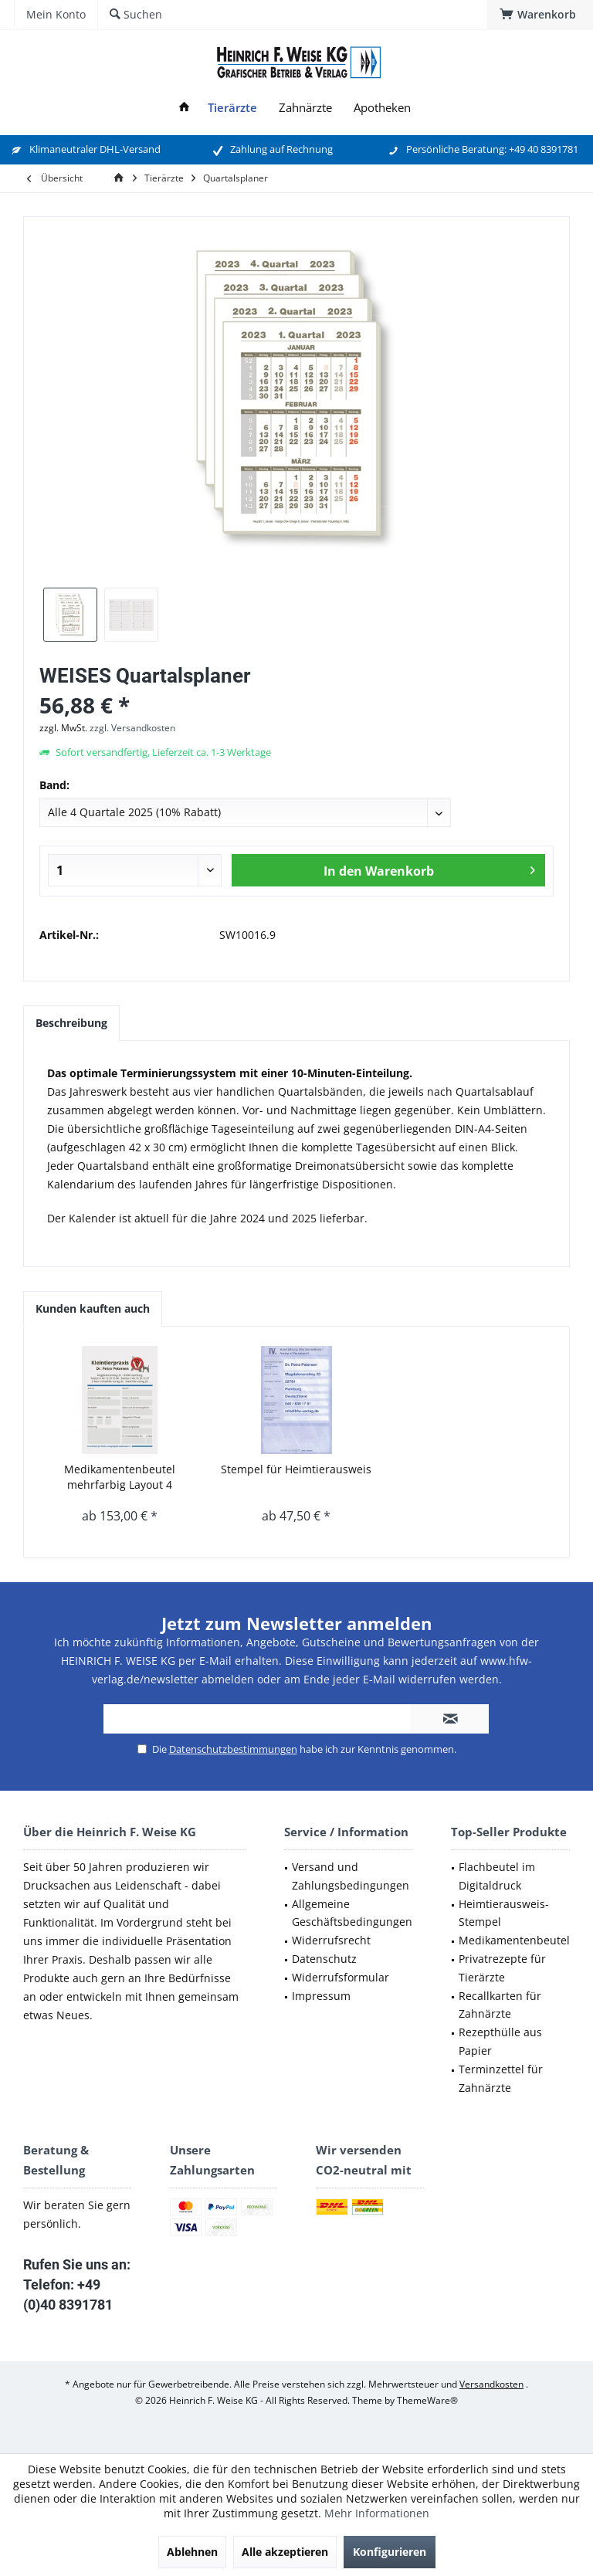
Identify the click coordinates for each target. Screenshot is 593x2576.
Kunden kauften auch (93, 1308)
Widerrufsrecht (331, 1940)
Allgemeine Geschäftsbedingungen (352, 1913)
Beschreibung (71, 1022)
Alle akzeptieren (285, 2551)
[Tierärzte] (232, 108)
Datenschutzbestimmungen (233, 1749)
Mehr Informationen (376, 2513)
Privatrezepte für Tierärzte (502, 1968)
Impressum (321, 1995)
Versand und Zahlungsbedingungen (350, 1876)
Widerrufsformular (340, 1977)
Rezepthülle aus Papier (500, 2041)
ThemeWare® (427, 2400)
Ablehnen (192, 2551)
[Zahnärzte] (305, 108)
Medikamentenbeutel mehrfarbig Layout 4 (119, 1477)
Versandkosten (491, 2384)
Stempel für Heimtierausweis (296, 1469)
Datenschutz (324, 1958)
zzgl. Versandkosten (132, 727)
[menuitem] (540, 14)
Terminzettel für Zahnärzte (501, 2078)
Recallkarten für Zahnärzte (500, 2005)
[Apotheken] (382, 108)
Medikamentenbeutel (514, 1940)
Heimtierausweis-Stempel (504, 1913)
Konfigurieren (389, 2551)
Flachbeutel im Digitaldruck (497, 1876)
